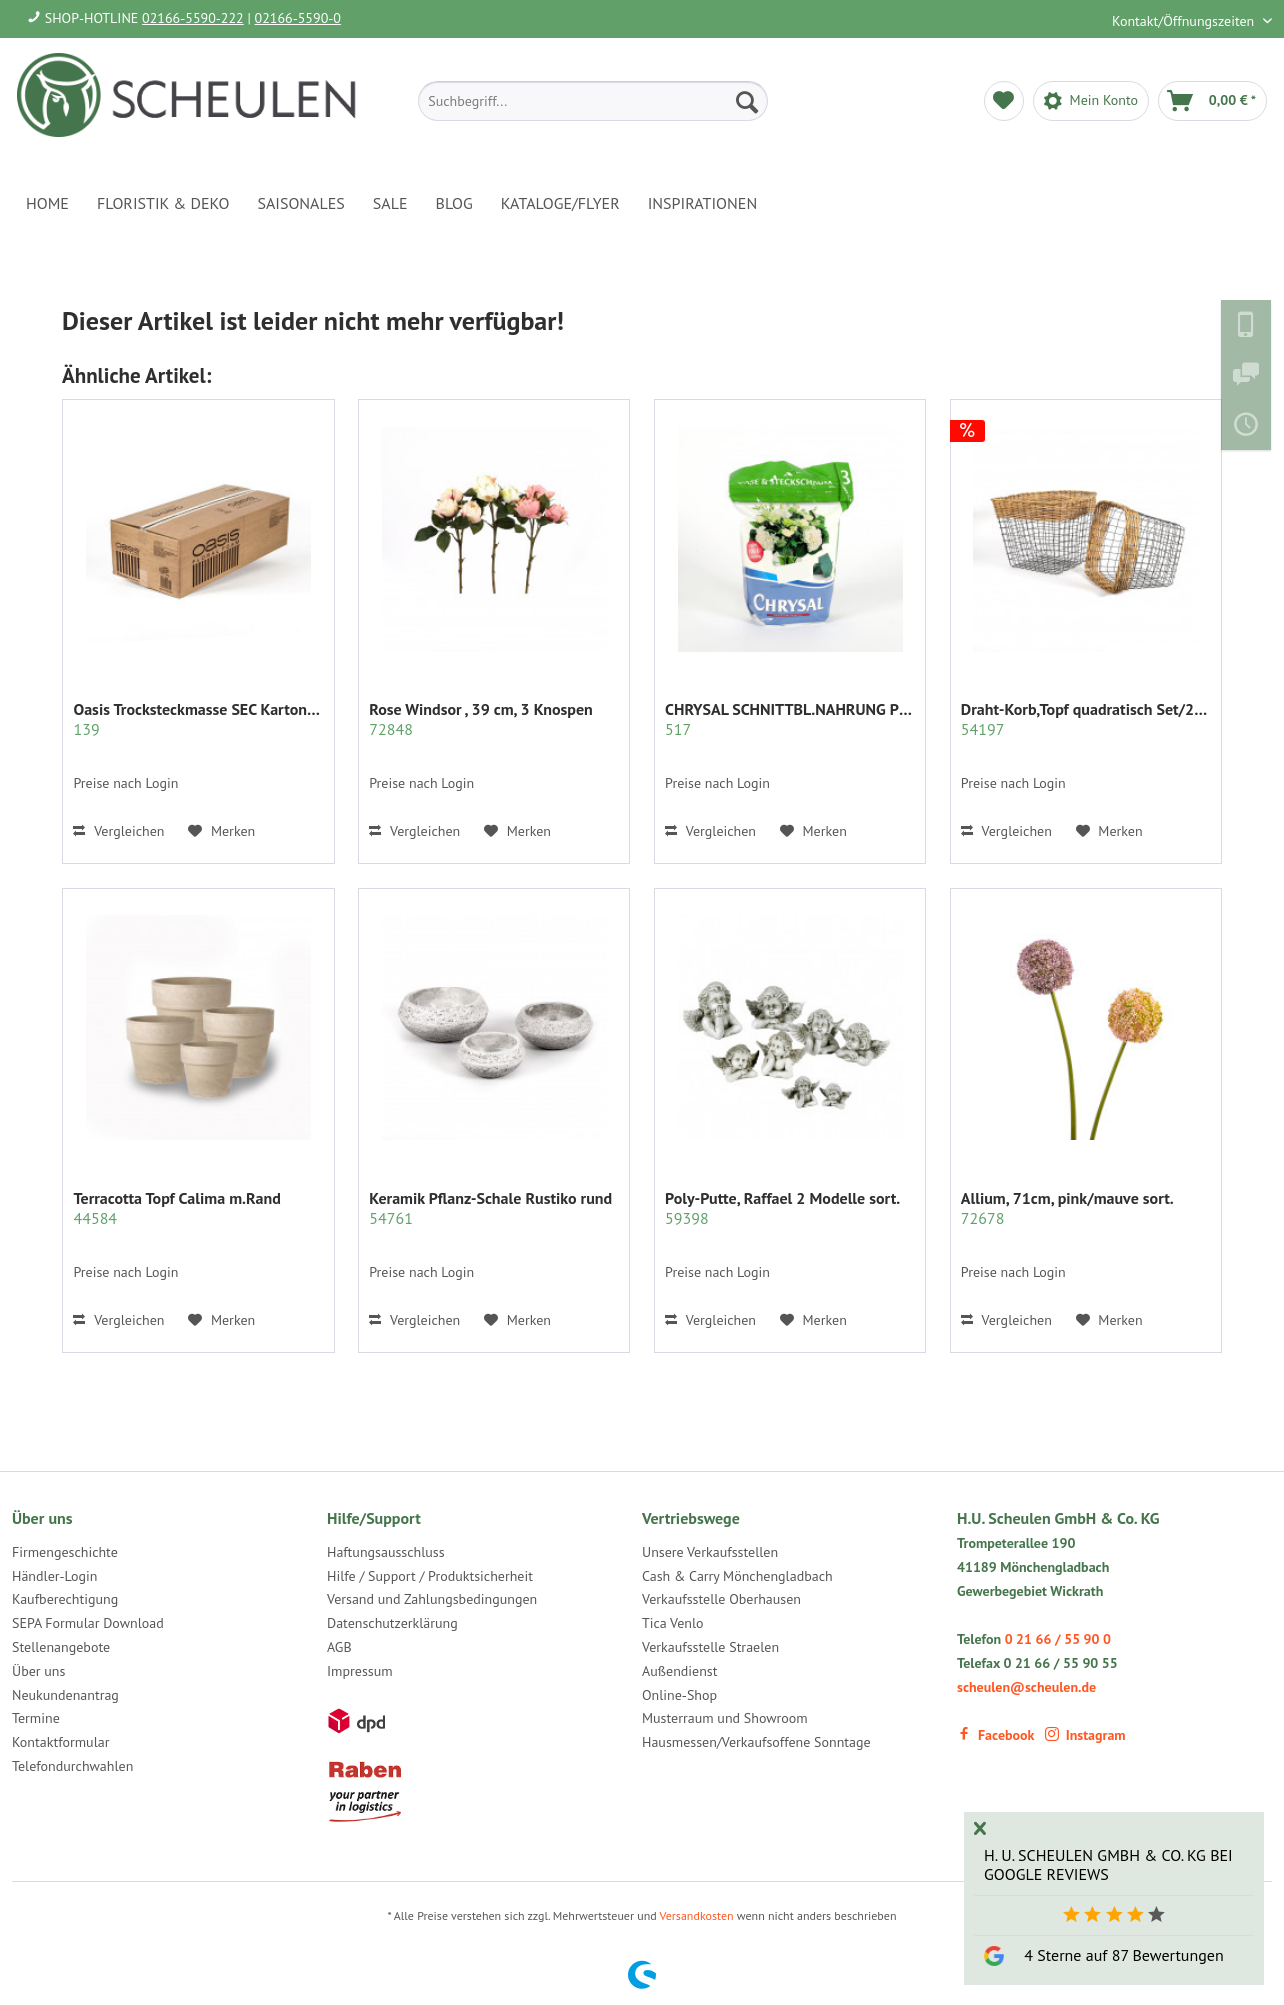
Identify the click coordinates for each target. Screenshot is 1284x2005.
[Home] (47, 203)
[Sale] (390, 203)
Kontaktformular (60, 1742)
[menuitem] (593, 101)
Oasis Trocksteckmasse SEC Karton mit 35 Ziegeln (198, 719)
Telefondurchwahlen (72, 1766)
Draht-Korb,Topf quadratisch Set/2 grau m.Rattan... (1086, 719)
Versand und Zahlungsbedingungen (432, 1599)
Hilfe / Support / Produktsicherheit (430, 1576)
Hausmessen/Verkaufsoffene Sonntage (756, 1742)
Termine (36, 1718)
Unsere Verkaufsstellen (710, 1552)
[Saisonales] (300, 203)
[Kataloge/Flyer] (560, 203)
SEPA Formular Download (88, 1623)
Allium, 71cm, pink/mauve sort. (1067, 1208)
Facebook (995, 1735)
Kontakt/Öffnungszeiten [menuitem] (1185, 21)
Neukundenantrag (65, 1695)
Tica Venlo (673, 1623)
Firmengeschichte (65, 1552)
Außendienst (680, 1671)
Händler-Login (54, 1576)
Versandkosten (697, 1915)
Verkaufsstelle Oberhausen (721, 1599)
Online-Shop (679, 1695)
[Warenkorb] (1212, 101)
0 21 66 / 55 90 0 (1058, 1639)
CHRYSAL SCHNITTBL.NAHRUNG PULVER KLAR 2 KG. (790, 719)
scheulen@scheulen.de (1026, 1687)
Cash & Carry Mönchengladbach (737, 1576)
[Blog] (454, 203)
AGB (339, 1647)
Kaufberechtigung (65, 1599)
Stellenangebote (61, 1647)
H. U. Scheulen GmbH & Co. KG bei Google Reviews (1108, 1864)
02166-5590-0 (298, 18)
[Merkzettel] (1004, 101)
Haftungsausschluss (386, 1552)
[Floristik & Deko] (163, 203)
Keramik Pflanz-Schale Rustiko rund (490, 1208)
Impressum (360, 1671)
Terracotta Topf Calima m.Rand (176, 1208)
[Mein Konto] (1091, 101)
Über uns (38, 1671)
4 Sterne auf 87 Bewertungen (1123, 1955)
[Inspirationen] (703, 203)
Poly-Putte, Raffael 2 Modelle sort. (782, 1208)
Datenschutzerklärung (392, 1623)
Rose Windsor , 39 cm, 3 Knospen (481, 719)
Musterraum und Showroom (725, 1718)
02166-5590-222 (193, 18)
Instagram (1085, 1735)
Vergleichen (118, 831)
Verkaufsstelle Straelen (710, 1647)
